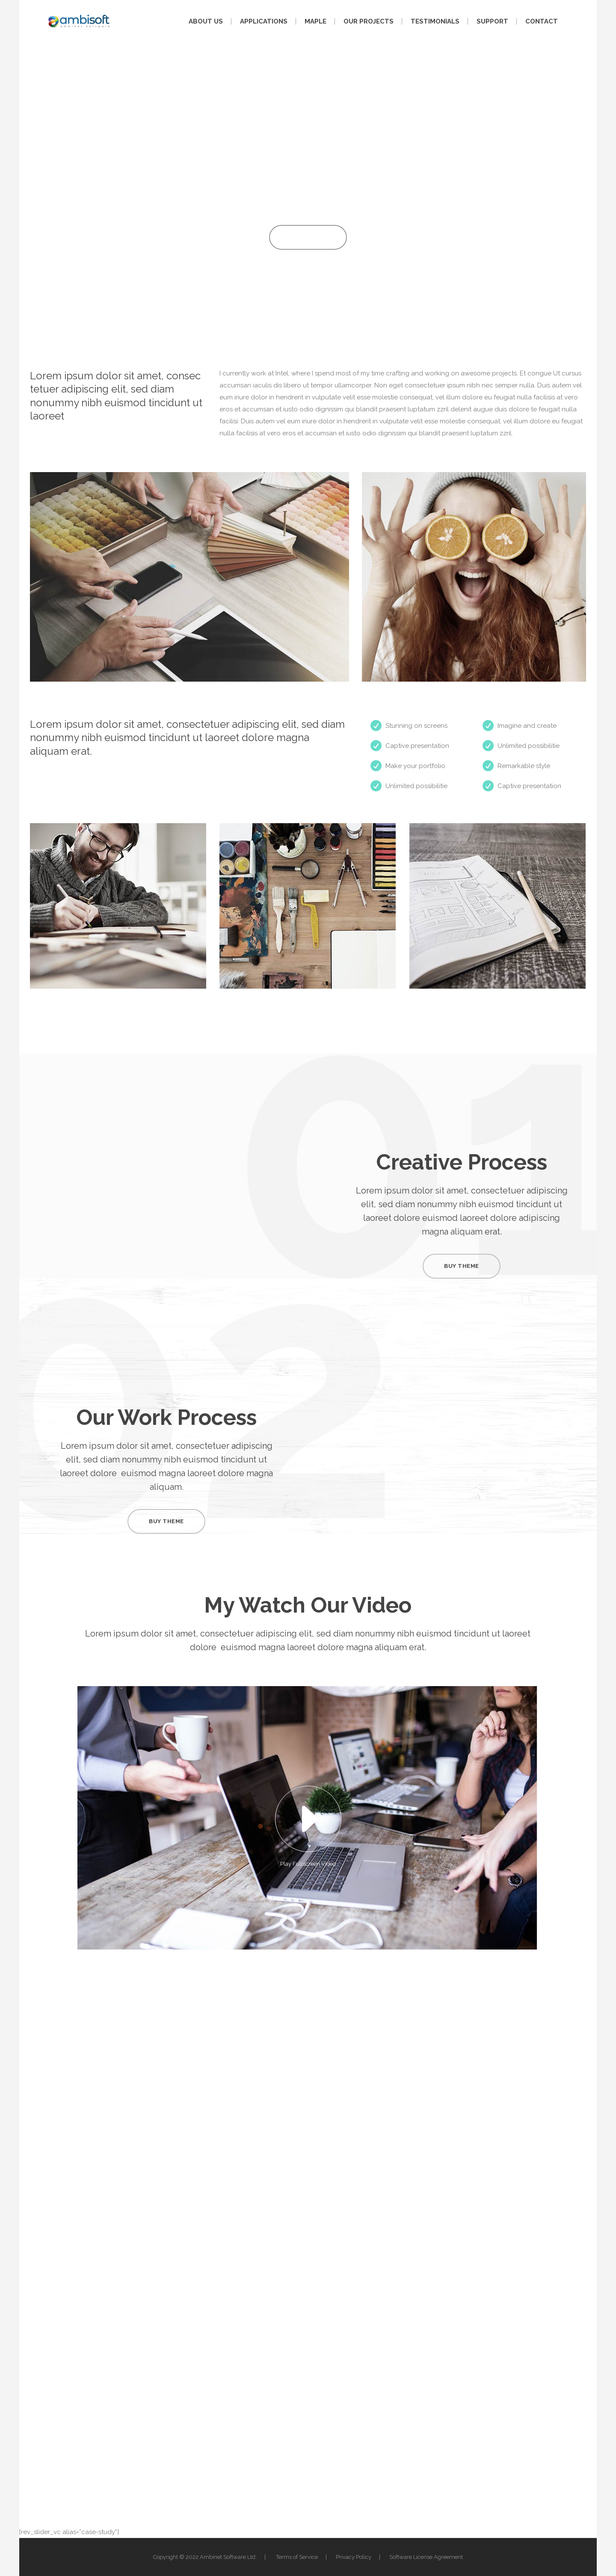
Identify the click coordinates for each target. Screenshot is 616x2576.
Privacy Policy (353, 2557)
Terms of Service (297, 2557)
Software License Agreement (426, 2557)
